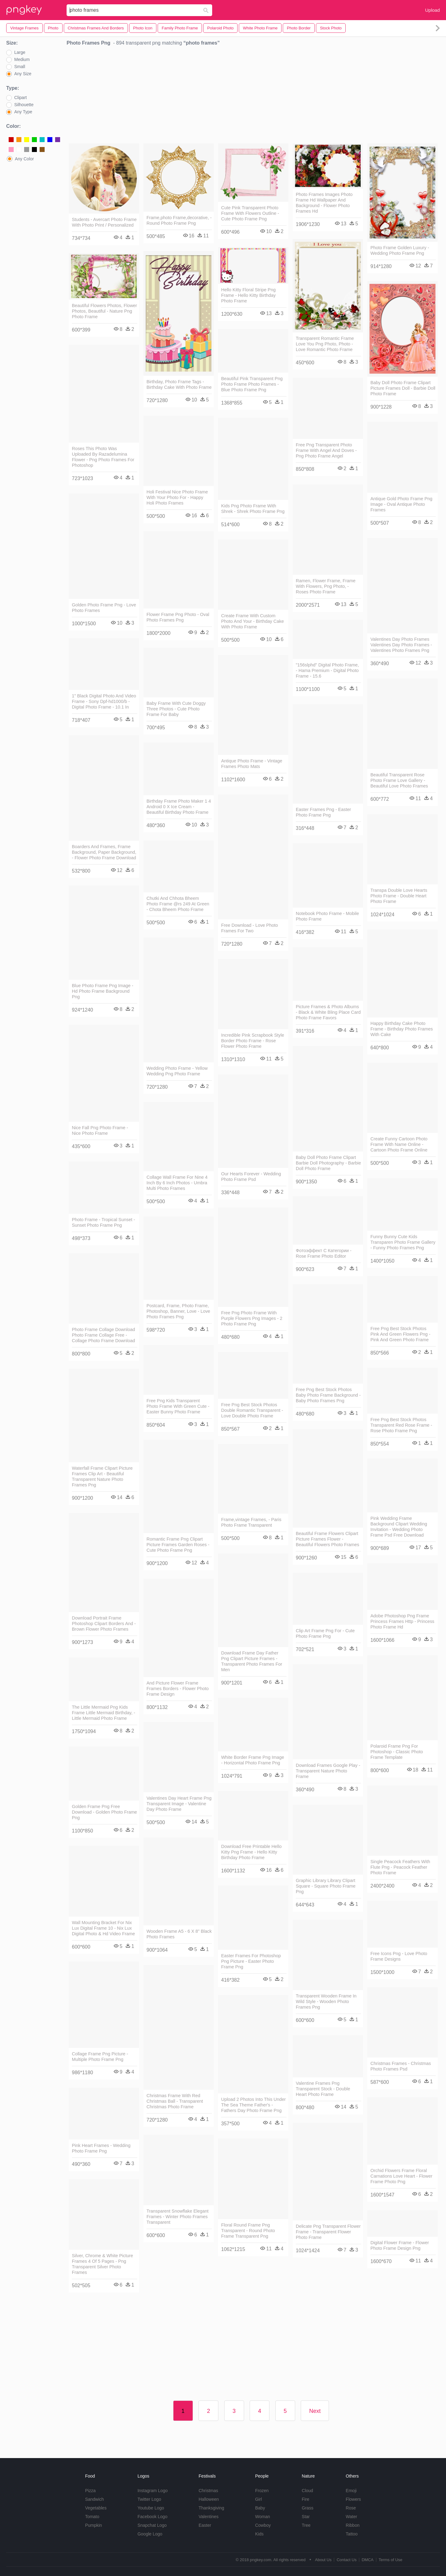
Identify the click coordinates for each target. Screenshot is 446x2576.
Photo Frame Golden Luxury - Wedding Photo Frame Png (399, 250)
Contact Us (346, 2559)
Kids (259, 2533)
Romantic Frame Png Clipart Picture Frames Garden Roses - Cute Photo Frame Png (177, 1545)
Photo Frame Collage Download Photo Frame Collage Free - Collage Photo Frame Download (103, 1335)
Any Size (22, 73)
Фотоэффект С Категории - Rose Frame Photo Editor (324, 1253)
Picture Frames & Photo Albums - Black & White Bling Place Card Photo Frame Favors (328, 1012)
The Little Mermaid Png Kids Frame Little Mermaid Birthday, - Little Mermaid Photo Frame (103, 1713)
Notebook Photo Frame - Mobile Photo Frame (327, 916)
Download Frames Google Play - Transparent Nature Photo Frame (328, 1771)
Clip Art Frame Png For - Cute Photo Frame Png (325, 1633)
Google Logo (150, 2533)
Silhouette (23, 104)
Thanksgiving (211, 2507)
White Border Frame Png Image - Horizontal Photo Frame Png (252, 1760)
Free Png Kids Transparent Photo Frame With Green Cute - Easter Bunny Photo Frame (177, 1406)
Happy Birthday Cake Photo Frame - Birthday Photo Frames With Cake (401, 1029)
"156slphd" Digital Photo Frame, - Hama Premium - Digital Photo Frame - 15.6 (327, 670)
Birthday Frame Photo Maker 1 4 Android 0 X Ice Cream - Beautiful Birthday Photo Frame (178, 807)
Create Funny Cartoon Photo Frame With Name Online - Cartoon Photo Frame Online (398, 1144)
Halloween (209, 2499)
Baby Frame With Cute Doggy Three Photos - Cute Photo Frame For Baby (176, 709)
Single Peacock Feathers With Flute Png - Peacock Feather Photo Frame (400, 1867)
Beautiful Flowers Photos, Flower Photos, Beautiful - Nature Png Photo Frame (104, 311)
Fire (305, 2499)
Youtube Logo (151, 2507)
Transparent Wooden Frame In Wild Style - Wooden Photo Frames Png (326, 2001)
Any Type (23, 111)
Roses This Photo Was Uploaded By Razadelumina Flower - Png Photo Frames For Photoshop (103, 457)
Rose (351, 2507)
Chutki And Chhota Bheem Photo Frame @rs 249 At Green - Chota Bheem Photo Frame (177, 904)
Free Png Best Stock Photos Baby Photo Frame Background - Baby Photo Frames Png (328, 1395)
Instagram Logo (153, 2490)
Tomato (92, 2516)
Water (351, 2516)
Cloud (307, 2490)
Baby (260, 2507)
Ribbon (352, 2525)
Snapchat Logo (152, 2525)
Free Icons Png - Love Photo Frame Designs (398, 1956)
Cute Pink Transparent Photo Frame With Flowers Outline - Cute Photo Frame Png (250, 213)
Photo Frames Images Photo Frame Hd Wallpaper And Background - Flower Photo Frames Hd (324, 203)
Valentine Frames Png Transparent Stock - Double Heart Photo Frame (323, 2089)
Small (19, 66)
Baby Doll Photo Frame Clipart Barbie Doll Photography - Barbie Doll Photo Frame (328, 1163)
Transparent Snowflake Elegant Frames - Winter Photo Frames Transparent (177, 2217)
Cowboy (263, 2525)
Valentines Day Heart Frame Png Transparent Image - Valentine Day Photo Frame (179, 1804)
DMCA (368, 2559)
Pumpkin (93, 2525)
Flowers (353, 2499)
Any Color (24, 159)
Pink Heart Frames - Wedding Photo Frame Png (101, 2148)
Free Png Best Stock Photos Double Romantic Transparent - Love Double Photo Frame (252, 1410)
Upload (432, 10)
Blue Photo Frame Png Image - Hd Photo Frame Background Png (102, 991)
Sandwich (94, 2499)
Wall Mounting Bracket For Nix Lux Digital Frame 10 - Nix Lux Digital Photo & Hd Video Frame (103, 1928)
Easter (205, 2525)
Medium (22, 59)
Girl (258, 2499)
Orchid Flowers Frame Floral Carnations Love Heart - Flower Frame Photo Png (401, 2176)
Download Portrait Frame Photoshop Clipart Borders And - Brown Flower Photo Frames (104, 1623)
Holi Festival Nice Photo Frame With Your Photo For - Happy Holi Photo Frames (177, 497)
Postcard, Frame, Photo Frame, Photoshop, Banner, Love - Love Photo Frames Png (178, 1311)
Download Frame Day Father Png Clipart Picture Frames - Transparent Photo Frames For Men (251, 1661)
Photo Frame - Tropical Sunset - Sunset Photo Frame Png (103, 1222)
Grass (307, 2507)
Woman (262, 2516)
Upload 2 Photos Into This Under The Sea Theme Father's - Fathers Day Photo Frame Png (253, 2105)
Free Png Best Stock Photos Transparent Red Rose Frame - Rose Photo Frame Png (401, 1425)
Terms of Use (390, 2559)
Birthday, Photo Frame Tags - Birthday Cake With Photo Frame (179, 384)
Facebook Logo (153, 2516)
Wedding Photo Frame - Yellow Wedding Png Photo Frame (177, 1071)
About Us (323, 2559)
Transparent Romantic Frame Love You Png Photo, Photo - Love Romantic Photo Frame (325, 344)
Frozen (262, 2490)
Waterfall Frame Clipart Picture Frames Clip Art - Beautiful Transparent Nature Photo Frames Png (102, 1476)
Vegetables (96, 2507)
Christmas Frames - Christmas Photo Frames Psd (400, 2066)
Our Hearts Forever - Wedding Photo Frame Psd (251, 1176)
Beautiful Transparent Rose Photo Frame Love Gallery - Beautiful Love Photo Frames (399, 780)
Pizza (90, 2490)
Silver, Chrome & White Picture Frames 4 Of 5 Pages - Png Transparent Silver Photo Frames (102, 2264)
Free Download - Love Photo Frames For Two (249, 928)
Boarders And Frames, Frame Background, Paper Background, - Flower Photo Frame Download (104, 852)
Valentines (208, 2516)
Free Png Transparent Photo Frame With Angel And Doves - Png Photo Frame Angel (326, 450)
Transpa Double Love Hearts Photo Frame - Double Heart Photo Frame (398, 896)
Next (315, 2411)
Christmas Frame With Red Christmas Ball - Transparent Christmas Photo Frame (174, 2101)
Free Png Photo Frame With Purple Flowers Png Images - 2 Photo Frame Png (251, 1318)
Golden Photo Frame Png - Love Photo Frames (104, 607)
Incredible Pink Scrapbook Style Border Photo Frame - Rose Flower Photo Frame (252, 1041)
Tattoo (351, 2533)
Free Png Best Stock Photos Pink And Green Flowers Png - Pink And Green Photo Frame (400, 1334)
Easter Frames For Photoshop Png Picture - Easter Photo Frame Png (251, 1961)
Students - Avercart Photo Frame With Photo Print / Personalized (104, 222)
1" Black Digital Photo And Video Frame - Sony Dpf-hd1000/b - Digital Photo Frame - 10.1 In (104, 701)
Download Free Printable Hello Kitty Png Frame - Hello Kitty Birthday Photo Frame (251, 1852)
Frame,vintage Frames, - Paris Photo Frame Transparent (251, 1522)
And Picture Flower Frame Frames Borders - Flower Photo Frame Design (177, 1688)
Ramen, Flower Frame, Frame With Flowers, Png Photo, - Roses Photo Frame (326, 586)
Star (306, 2516)
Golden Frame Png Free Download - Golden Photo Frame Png (104, 1812)
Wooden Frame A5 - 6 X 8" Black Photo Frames (179, 1934)
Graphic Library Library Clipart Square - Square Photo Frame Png (326, 1886)
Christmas (208, 2490)
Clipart (20, 97)
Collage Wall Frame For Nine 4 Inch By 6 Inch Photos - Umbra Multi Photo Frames (177, 1183)
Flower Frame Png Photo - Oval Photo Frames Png (177, 617)
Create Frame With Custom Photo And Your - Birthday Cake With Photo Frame (252, 621)
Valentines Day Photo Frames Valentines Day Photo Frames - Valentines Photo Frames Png (401, 645)
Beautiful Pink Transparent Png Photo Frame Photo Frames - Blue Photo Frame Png (251, 384)
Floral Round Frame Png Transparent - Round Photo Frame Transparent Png (248, 2231)
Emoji (351, 2490)
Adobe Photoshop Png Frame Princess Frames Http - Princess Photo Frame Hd (402, 1621)
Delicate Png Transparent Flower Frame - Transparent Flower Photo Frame (328, 2232)
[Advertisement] (253, 96)
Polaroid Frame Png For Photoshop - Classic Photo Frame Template (396, 1752)
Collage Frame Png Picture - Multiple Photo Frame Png (100, 2056)
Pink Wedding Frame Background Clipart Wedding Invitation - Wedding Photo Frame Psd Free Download (398, 1526)
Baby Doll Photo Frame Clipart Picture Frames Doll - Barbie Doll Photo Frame (402, 388)
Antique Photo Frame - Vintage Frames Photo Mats (251, 763)
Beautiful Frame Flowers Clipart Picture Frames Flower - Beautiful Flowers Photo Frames (327, 1539)
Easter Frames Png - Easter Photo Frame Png (323, 812)
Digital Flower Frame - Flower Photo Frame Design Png (399, 2245)
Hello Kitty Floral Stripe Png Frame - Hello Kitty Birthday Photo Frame (248, 295)
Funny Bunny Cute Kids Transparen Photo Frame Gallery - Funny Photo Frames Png (402, 1242)
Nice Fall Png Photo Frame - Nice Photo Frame (100, 1130)
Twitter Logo (149, 2499)
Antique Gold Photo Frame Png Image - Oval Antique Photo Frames (401, 504)
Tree (306, 2525)
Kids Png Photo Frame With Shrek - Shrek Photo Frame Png (253, 508)
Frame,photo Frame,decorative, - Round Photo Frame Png (179, 220)
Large (19, 52)
